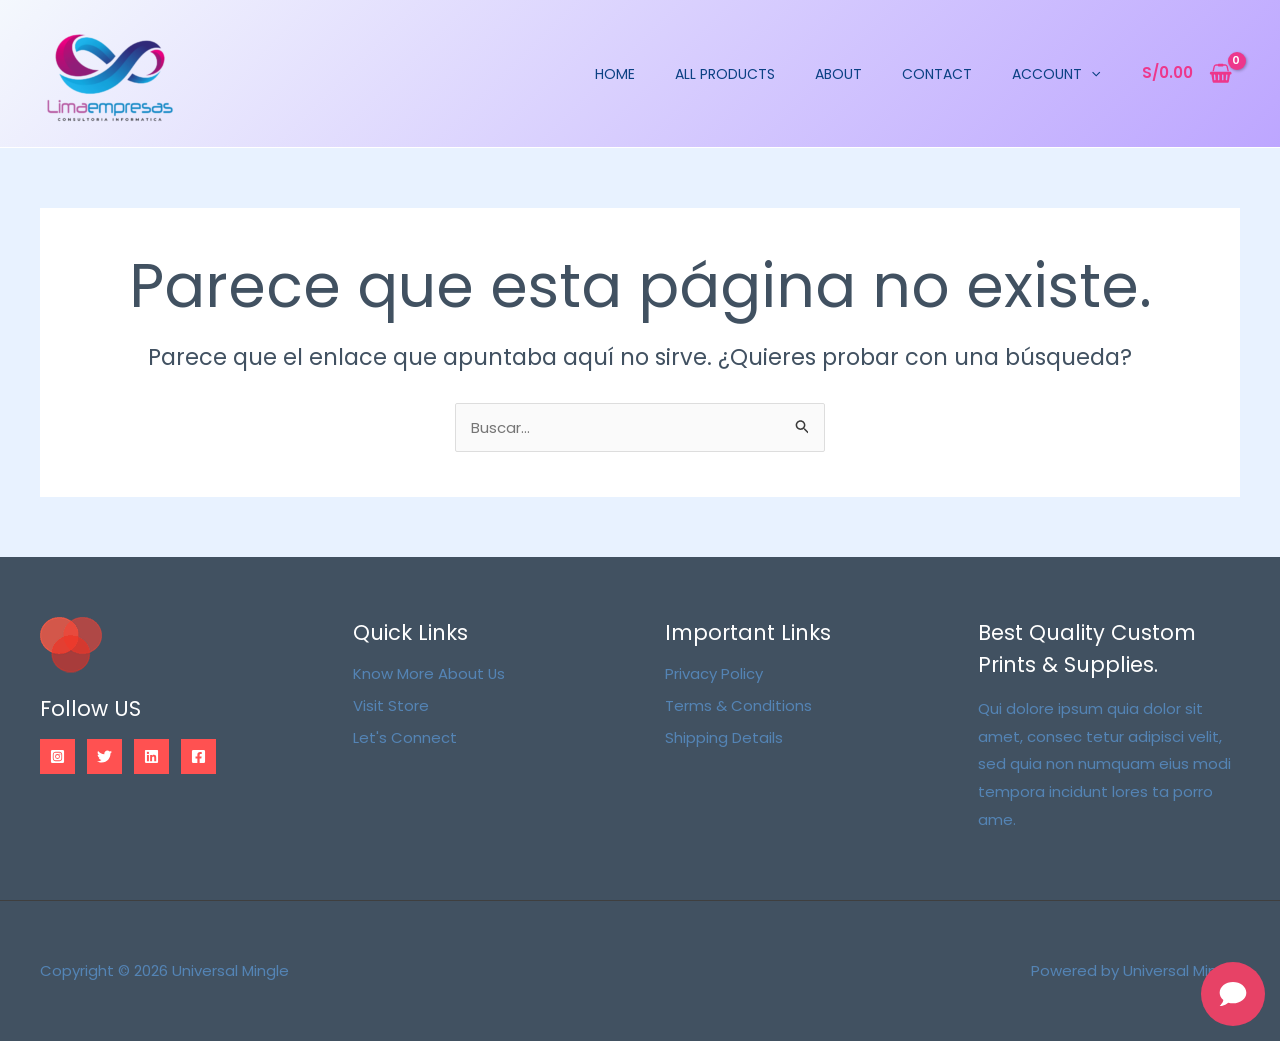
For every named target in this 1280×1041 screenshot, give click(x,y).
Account (1070, 74)
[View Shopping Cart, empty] (1187, 73)
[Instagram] (57, 756)
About (852, 74)
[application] (1105, 74)
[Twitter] (104, 756)
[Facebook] (198, 756)
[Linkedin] (151, 756)
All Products (739, 74)
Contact (951, 74)
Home (629, 74)
